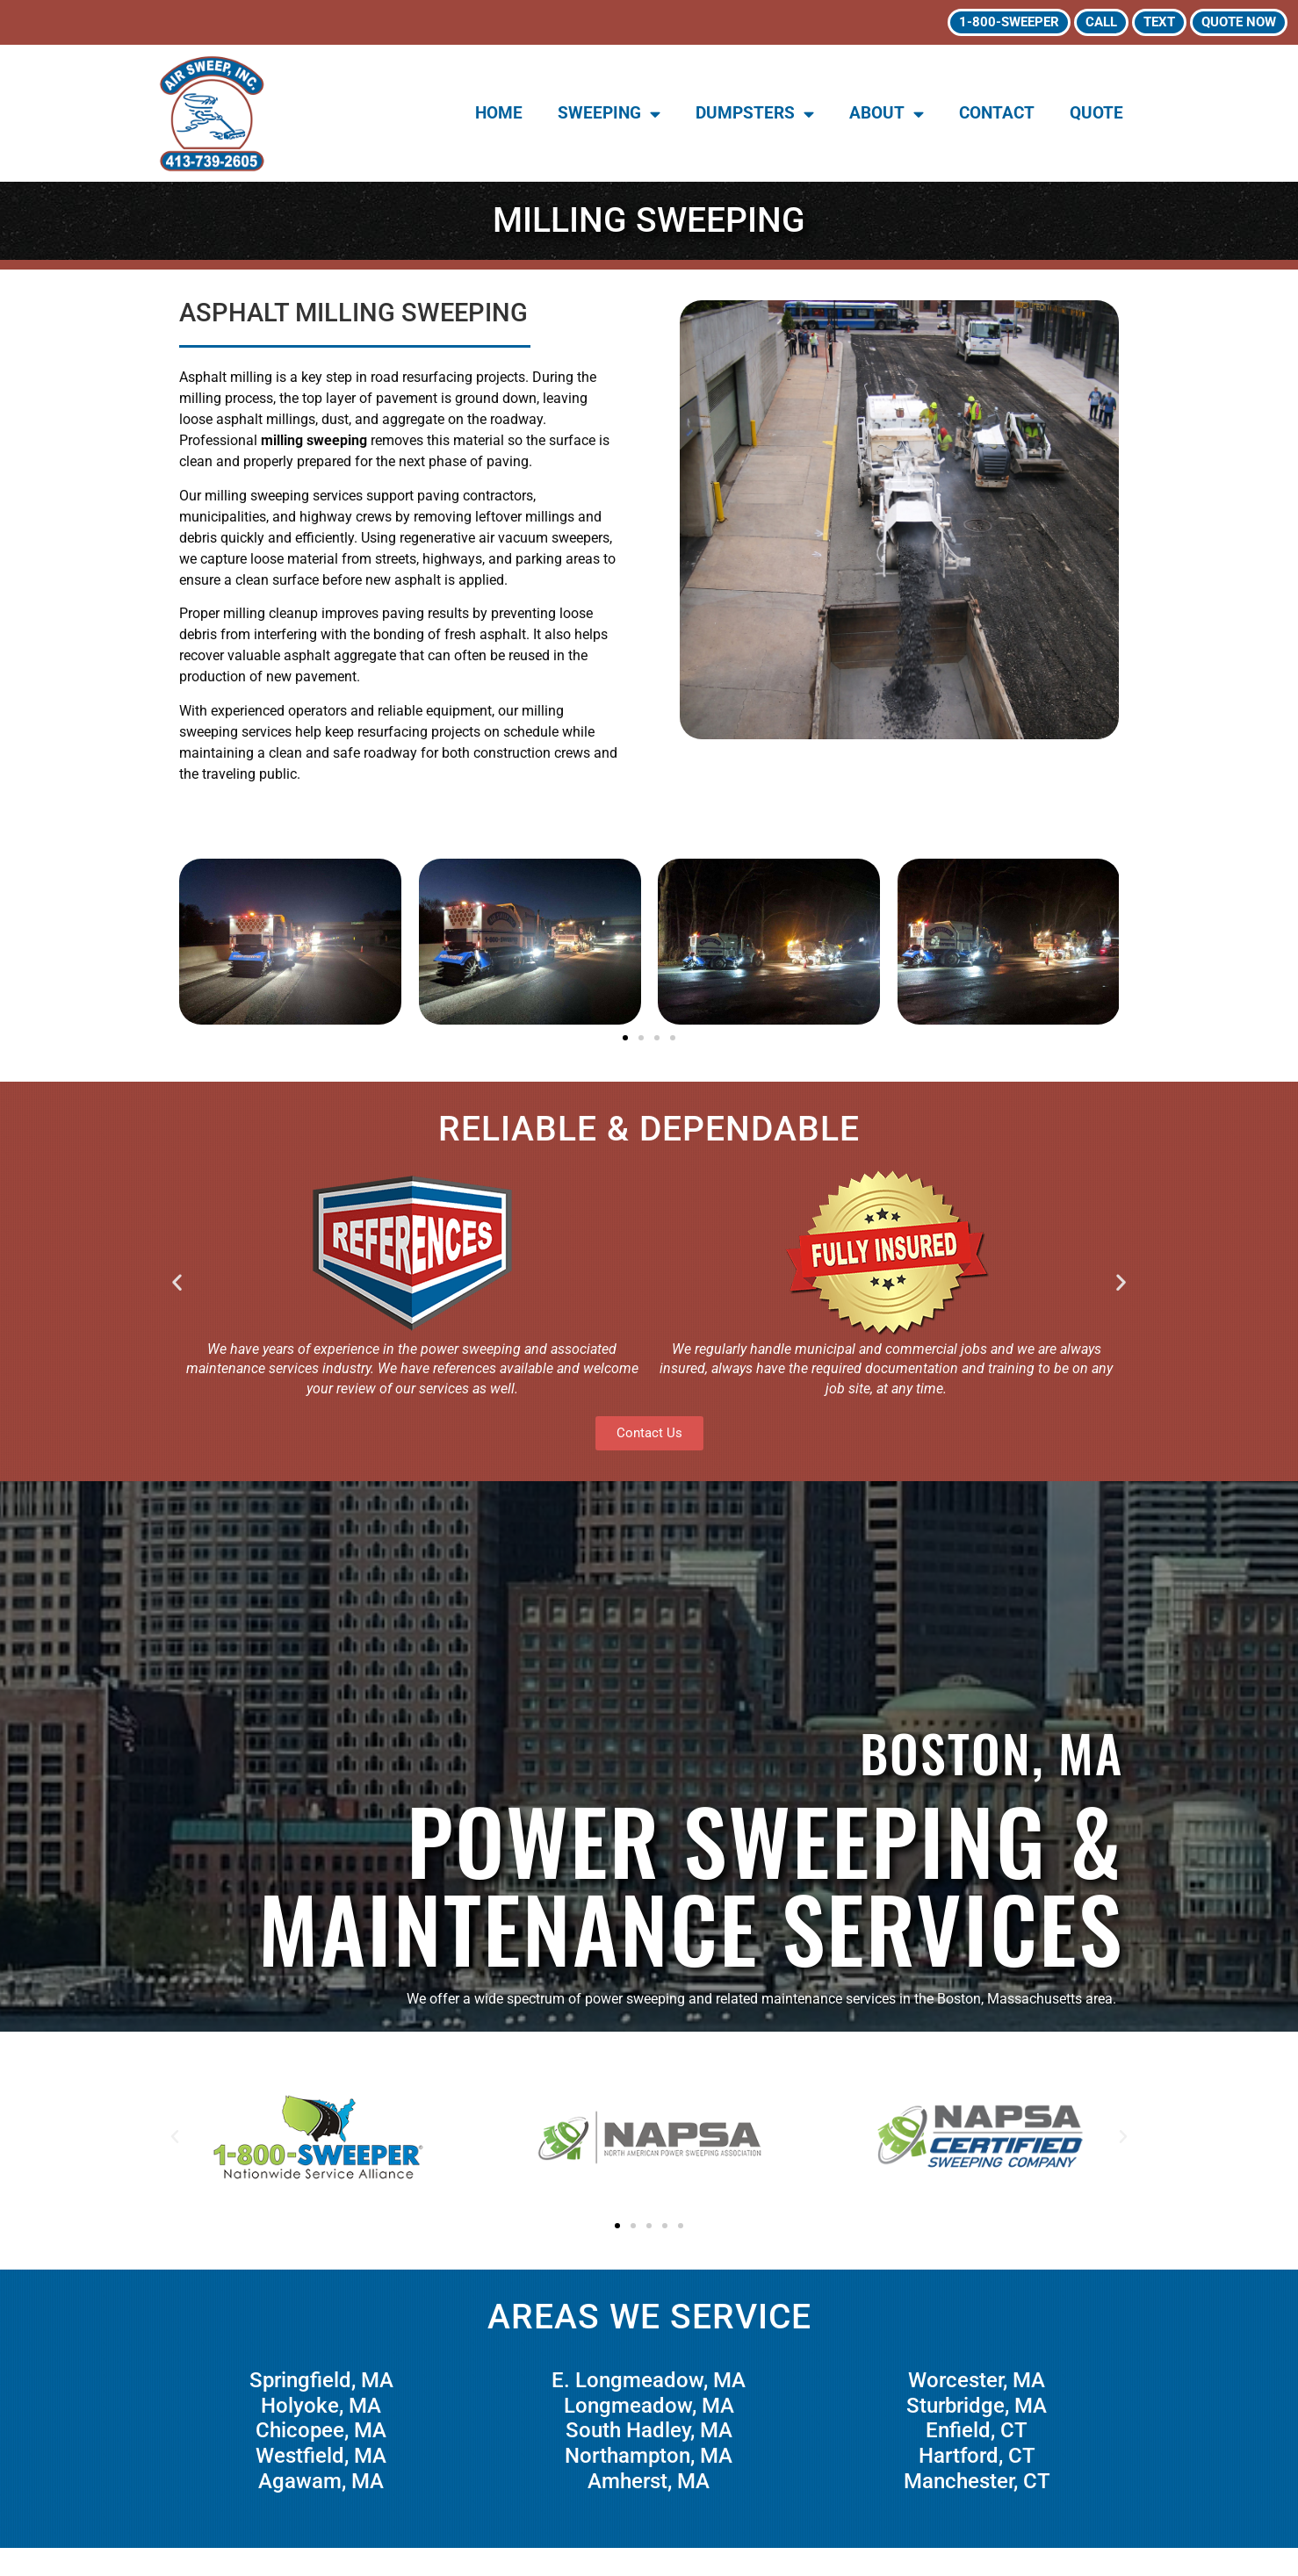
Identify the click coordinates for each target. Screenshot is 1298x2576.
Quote (1096, 113)
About (886, 114)
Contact (997, 113)
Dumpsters (755, 114)
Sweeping (609, 114)
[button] (625, 1037)
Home (499, 113)
